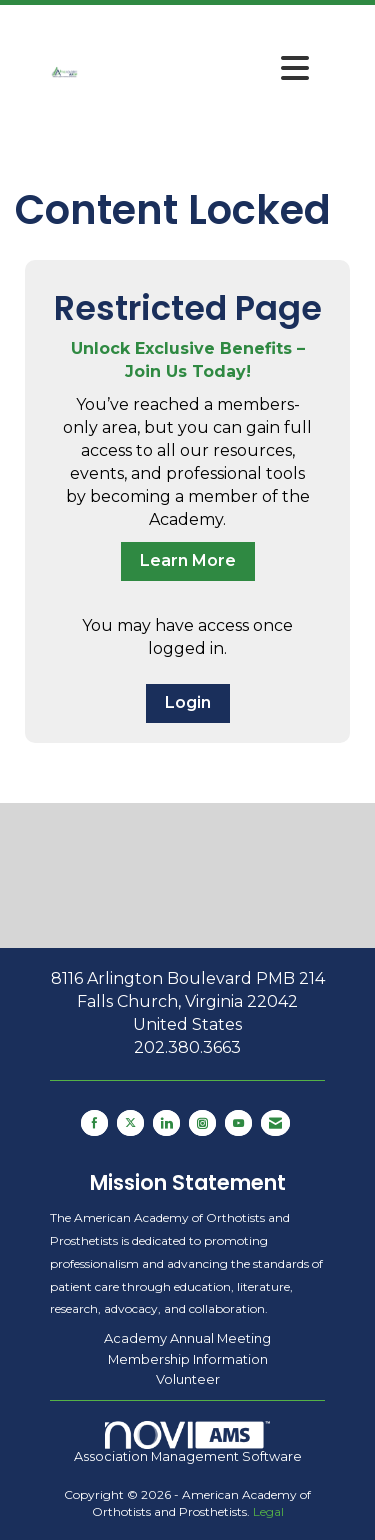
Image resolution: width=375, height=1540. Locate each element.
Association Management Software (188, 1442)
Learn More (188, 560)
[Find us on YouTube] (238, 1123)
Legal (268, 1511)
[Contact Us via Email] (275, 1123)
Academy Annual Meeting (187, 1338)
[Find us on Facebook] (94, 1123)
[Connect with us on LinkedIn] (166, 1123)
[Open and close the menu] (199, 69)
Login (188, 702)
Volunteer (188, 1379)
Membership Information (188, 1359)
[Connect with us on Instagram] (202, 1123)
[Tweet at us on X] (130, 1123)
